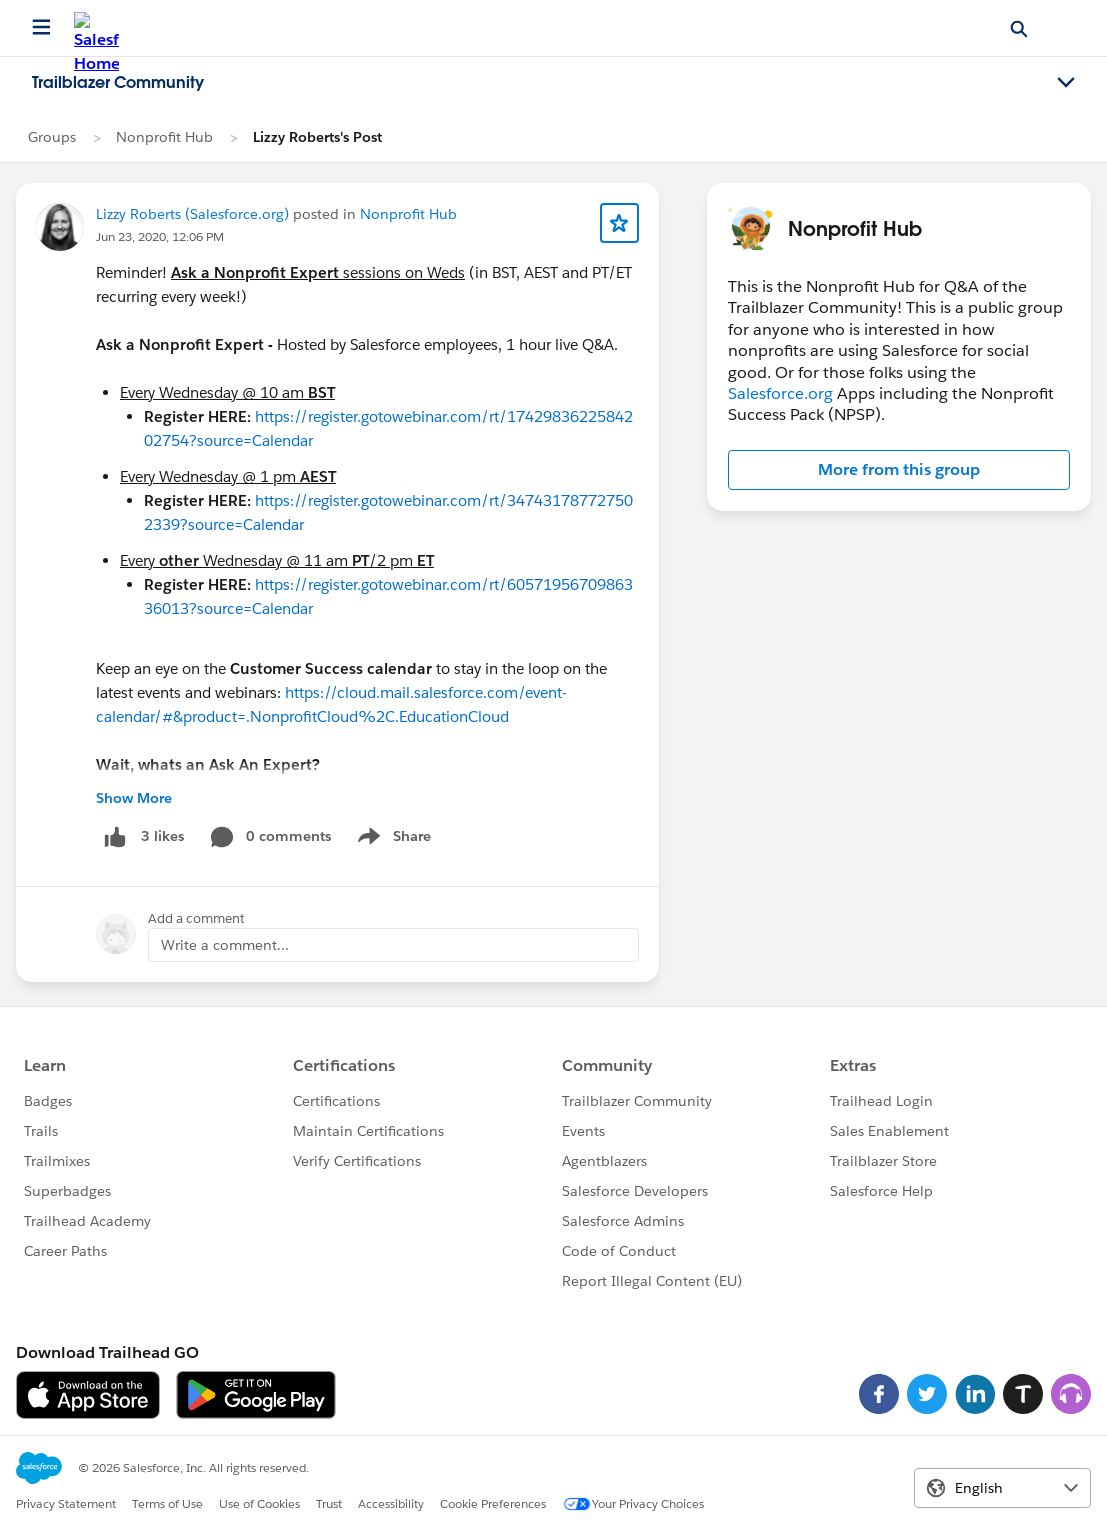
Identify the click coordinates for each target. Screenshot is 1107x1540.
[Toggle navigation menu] (1066, 83)
